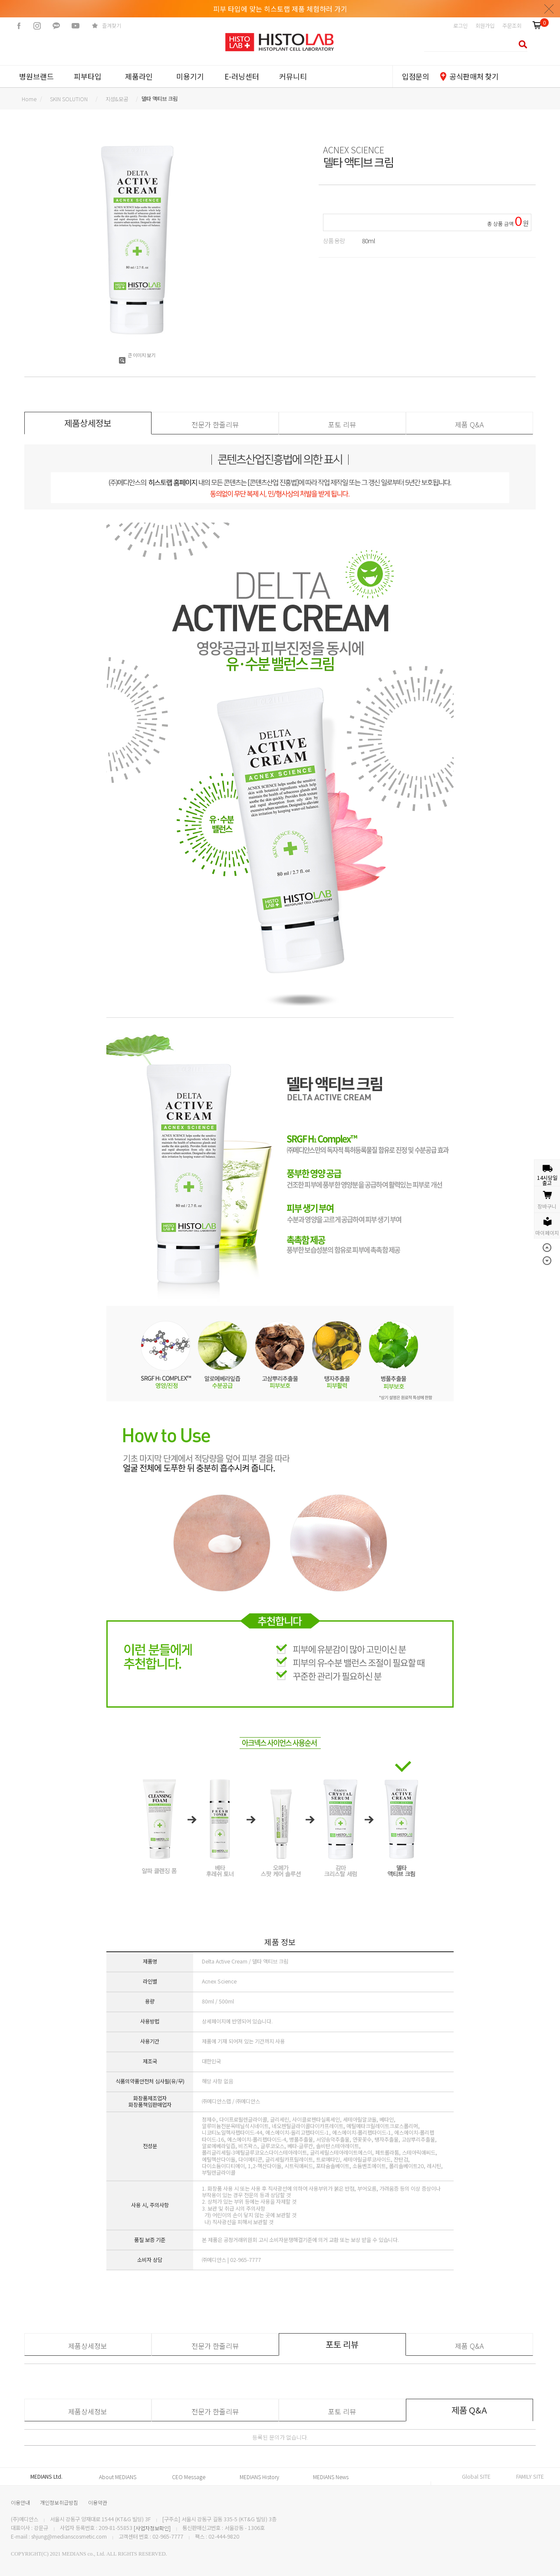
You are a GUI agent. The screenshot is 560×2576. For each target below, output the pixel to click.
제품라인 (139, 76)
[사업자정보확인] (152, 2528)
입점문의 (415, 76)
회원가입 (484, 26)
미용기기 (190, 76)
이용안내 (20, 2502)
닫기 (549, 8)
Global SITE (476, 2476)
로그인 (460, 26)
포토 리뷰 (342, 424)
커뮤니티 (293, 76)
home (29, 99)
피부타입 (88, 76)
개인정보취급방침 (59, 2502)
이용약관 (97, 2502)
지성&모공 (116, 99)
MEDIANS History (259, 2477)
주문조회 (511, 26)
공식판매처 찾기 (473, 76)
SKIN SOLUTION (69, 99)
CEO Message (188, 2477)
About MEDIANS (117, 2477)
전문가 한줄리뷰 (215, 424)
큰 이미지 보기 (137, 354)
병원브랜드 (36, 76)
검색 (520, 44)
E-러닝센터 (241, 76)
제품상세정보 (87, 2346)
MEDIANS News (331, 2477)
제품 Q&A (469, 424)
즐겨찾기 (111, 26)
